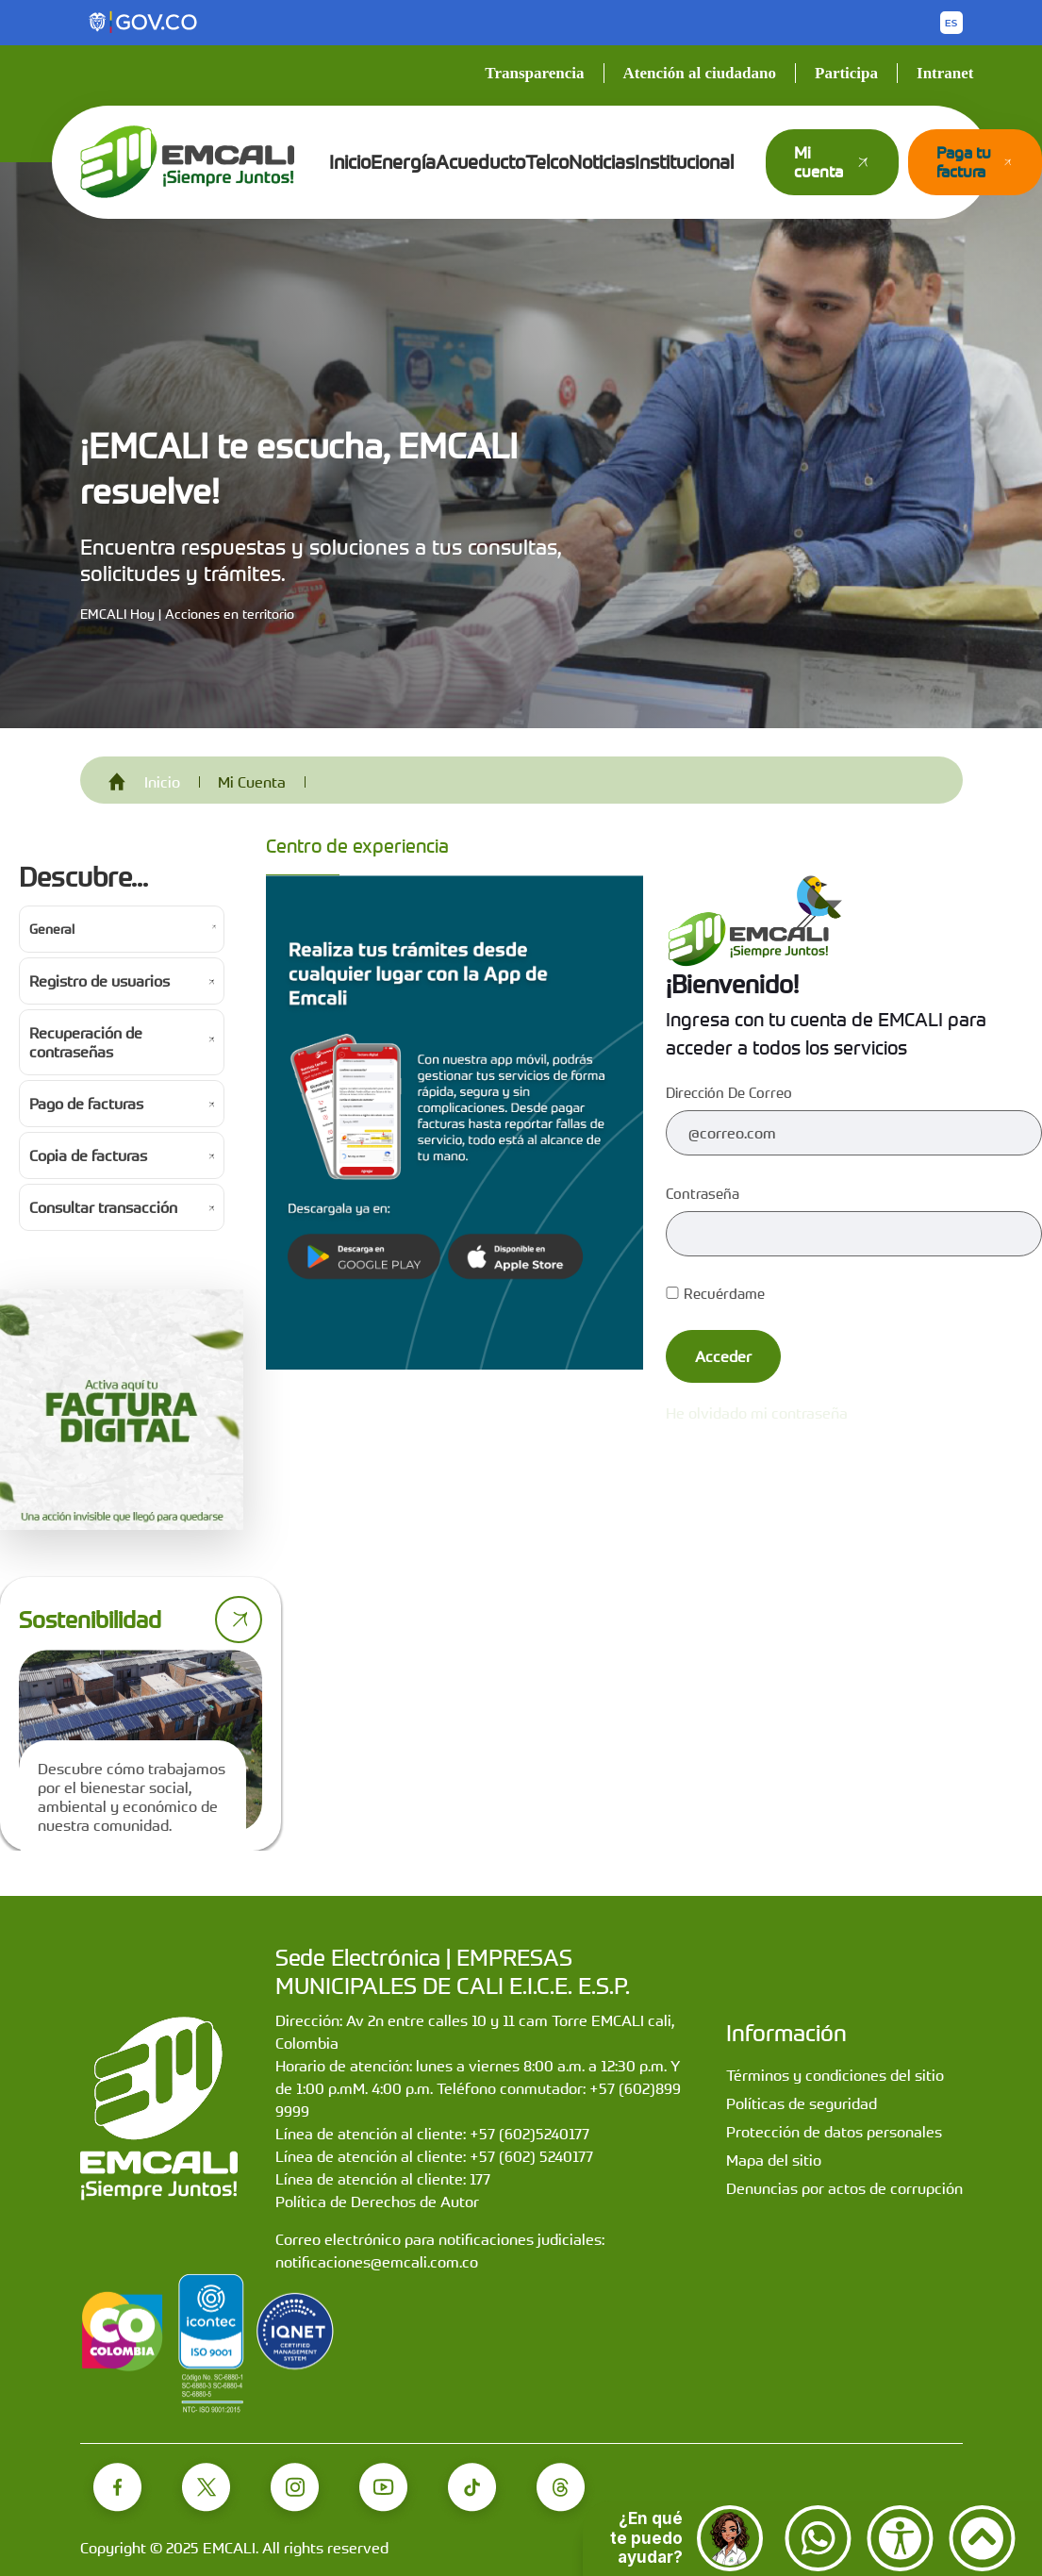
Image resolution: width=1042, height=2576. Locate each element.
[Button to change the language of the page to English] (951, 22)
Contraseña (702, 1193)
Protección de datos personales (834, 2131)
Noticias (602, 162)
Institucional (684, 162)
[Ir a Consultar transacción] (121, 1207)
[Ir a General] (121, 929)
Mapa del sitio (773, 2160)
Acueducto (480, 162)
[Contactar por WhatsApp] (818, 2538)
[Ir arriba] (982, 2538)
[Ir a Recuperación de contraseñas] (121, 1042)
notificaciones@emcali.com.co (376, 2261)
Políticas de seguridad (801, 2103)
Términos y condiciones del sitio (835, 2075)
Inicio (350, 162)
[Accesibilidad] (900, 2538)
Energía (403, 162)
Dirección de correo (729, 1092)
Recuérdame (715, 1293)
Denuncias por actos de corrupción (844, 2188)
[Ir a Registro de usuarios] (121, 981)
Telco (547, 162)
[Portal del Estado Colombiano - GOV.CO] (144, 22)
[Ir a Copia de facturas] (121, 1155)
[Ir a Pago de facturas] (121, 1103)
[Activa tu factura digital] (121, 1410)
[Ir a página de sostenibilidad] (238, 1619)
